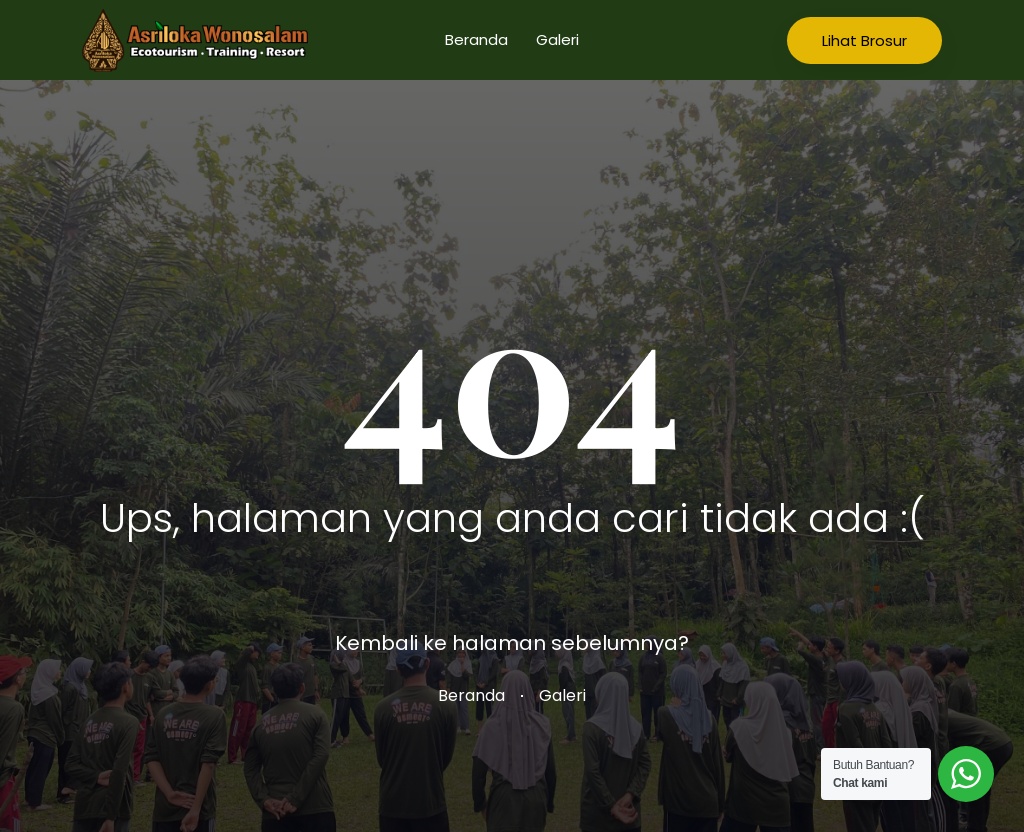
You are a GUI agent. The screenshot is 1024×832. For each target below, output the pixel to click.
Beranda (476, 39)
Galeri (557, 39)
